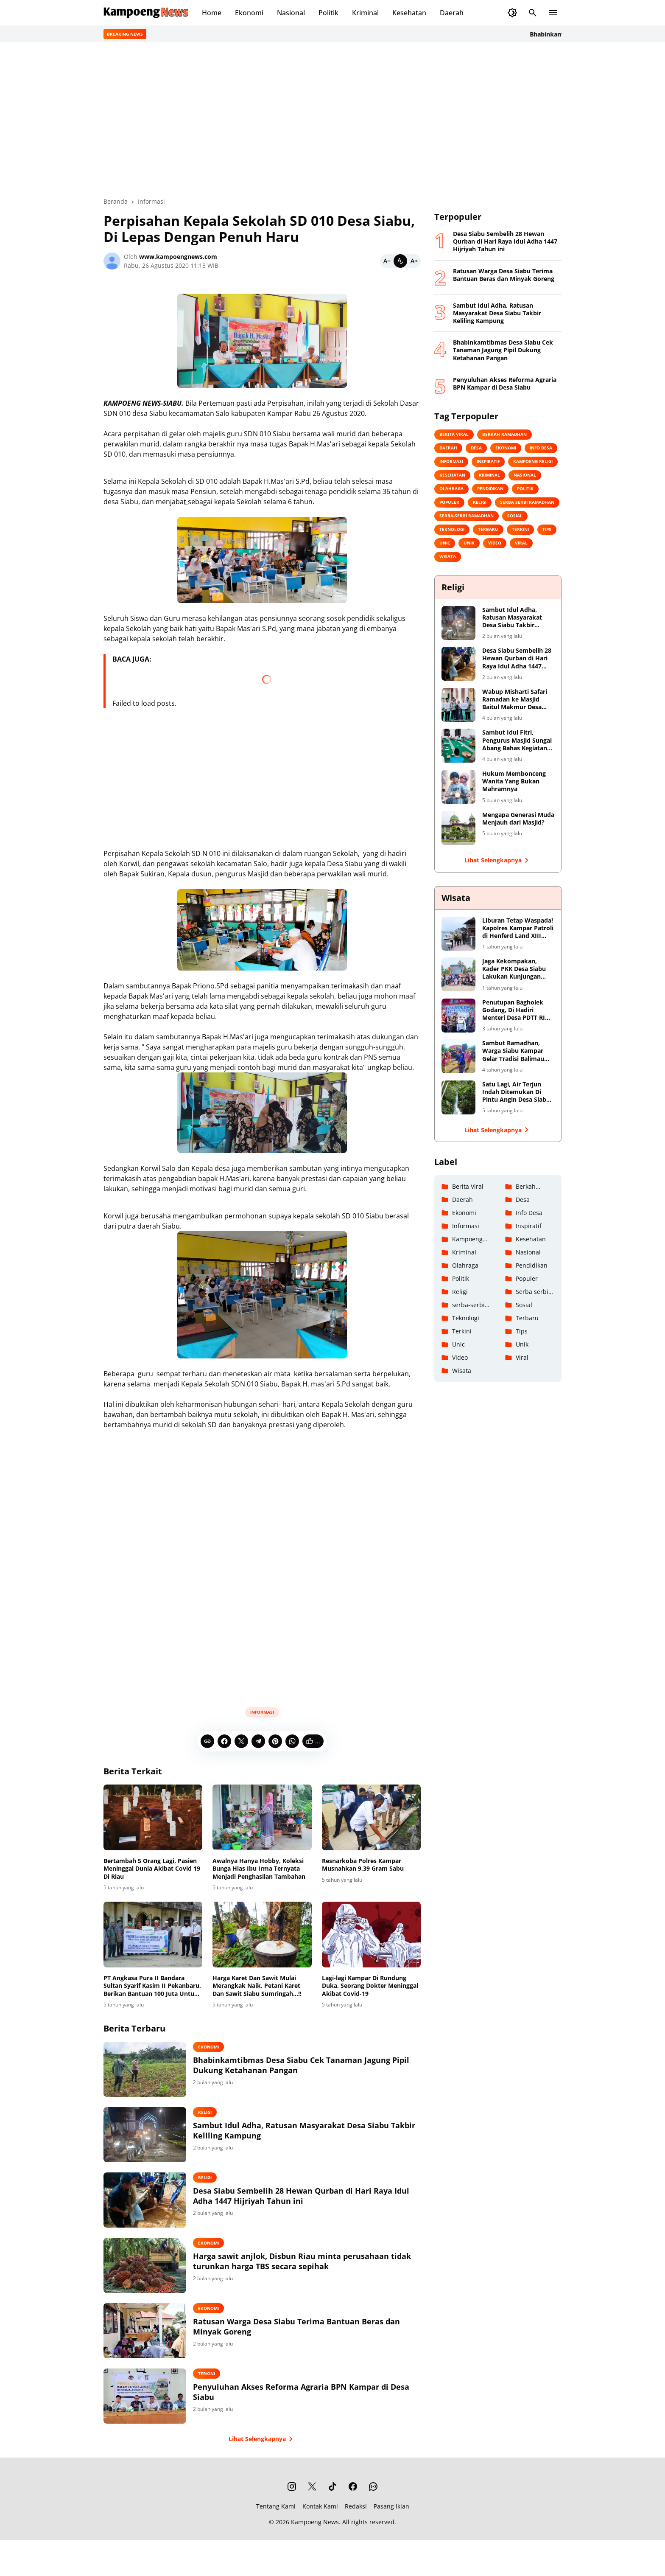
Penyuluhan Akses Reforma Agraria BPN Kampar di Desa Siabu (301, 2392)
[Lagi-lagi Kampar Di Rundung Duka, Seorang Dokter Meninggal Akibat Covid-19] (371, 1935)
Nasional (291, 12)
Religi (205, 2112)
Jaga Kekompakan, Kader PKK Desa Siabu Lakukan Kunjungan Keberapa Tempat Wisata (514, 969)
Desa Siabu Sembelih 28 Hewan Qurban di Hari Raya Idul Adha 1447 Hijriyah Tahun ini (301, 2196)
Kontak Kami (320, 2506)
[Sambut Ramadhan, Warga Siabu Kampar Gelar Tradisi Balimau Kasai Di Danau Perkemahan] (458, 1056)
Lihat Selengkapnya (262, 2439)
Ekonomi (249, 12)
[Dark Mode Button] (512, 12)
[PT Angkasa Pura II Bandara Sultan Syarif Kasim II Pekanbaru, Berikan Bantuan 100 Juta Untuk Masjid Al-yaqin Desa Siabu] (152, 1935)
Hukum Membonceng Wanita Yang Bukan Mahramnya (514, 781)
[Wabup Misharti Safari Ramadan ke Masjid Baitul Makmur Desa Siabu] (458, 705)
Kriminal (365, 12)
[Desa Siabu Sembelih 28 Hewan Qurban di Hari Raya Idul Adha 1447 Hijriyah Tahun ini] (144, 2200)
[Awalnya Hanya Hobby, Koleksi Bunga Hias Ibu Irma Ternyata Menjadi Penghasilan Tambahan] (261, 1818)
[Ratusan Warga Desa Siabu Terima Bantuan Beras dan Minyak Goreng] (144, 2330)
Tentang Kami (276, 2506)
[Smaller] (387, 261)
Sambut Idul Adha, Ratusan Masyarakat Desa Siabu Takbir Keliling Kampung (304, 2130)
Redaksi (356, 2506)
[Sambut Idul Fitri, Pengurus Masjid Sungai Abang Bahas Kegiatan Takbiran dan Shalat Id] (458, 746)
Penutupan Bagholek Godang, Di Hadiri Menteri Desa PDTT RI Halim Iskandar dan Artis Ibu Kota (513, 1010)
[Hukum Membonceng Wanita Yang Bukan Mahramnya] (458, 787)
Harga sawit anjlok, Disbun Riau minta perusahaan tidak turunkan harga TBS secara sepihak (302, 2261)
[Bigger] (414, 261)
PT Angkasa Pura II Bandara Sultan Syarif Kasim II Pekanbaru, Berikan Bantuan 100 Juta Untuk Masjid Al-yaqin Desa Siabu (152, 1986)
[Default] (400, 261)
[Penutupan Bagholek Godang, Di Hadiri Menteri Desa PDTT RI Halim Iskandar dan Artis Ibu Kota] (458, 1016)
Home (211, 12)
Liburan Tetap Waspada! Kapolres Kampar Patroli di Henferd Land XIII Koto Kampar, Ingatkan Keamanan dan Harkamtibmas (517, 928)
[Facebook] (224, 1741)
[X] (241, 1741)
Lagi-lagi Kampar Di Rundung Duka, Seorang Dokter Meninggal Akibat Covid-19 (370, 1985)
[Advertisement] (262, 1564)
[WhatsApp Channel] (373, 2486)
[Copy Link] (207, 1741)
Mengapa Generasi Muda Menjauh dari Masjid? (518, 818)
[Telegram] (258, 1741)
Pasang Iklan (391, 2506)
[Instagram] (291, 2486)
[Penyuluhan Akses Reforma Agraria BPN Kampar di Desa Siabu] (144, 2396)
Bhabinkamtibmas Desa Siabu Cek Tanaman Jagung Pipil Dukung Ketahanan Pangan (301, 2065)
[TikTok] (332, 2486)
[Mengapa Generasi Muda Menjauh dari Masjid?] (458, 828)
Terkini (206, 2374)
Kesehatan (409, 12)
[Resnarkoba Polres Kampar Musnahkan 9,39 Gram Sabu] (371, 1818)
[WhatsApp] (292, 1741)
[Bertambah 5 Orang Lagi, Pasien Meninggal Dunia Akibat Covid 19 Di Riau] (152, 1818)
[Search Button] (532, 12)
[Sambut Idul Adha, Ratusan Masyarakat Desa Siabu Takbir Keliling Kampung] (144, 2134)
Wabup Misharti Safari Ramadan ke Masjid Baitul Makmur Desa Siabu (514, 699)
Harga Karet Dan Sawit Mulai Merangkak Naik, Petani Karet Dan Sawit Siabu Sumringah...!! (257, 1985)
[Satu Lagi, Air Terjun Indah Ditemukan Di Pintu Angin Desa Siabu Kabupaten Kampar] (458, 1097)
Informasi (262, 1712)
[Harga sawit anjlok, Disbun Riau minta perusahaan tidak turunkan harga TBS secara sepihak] (144, 2265)
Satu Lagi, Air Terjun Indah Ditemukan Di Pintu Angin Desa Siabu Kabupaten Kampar (516, 1092)
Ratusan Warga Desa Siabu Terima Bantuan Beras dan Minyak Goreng (296, 2326)
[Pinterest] (275, 1741)
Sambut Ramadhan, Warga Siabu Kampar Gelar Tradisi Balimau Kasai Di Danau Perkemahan (513, 1051)
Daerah (452, 12)
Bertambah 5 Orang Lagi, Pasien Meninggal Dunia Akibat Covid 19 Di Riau (151, 1868)
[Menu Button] (553, 12)
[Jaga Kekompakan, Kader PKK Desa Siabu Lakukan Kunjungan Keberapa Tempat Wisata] (458, 974)
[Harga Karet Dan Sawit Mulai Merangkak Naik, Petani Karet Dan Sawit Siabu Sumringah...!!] (261, 1935)
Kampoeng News (315, 2522)
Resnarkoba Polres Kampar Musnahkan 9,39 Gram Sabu (363, 1864)
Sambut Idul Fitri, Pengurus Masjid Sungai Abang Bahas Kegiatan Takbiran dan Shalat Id (517, 740)
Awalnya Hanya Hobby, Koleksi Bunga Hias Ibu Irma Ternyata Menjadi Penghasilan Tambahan (258, 1868)
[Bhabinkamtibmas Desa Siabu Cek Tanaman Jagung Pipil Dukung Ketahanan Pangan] (144, 2069)
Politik (328, 12)
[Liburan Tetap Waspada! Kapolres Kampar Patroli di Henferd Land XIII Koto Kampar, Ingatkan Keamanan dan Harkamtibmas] (458, 934)
